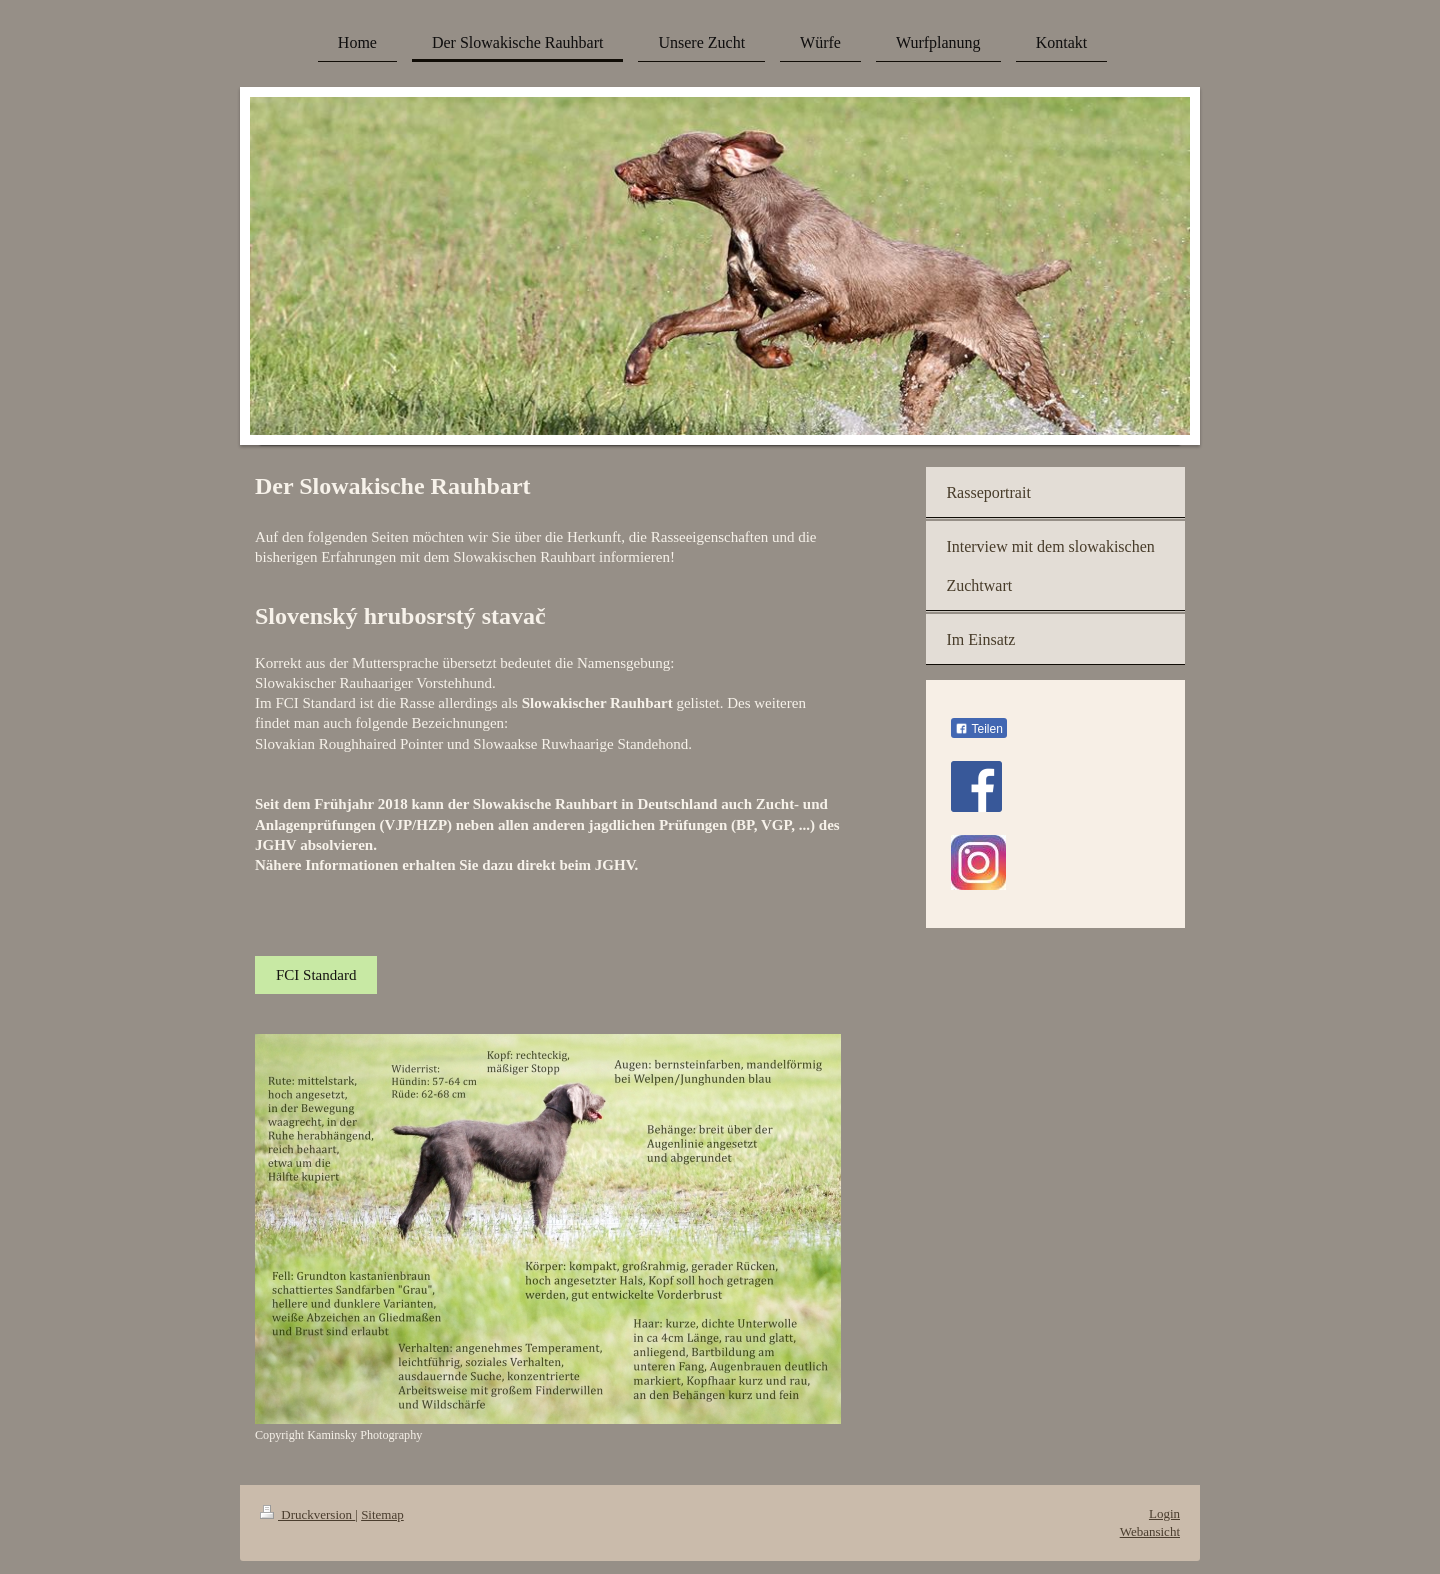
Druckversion (307, 1514)
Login (1164, 1513)
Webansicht (1150, 1531)
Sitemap (382, 1514)
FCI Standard (316, 975)
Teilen (978, 729)
